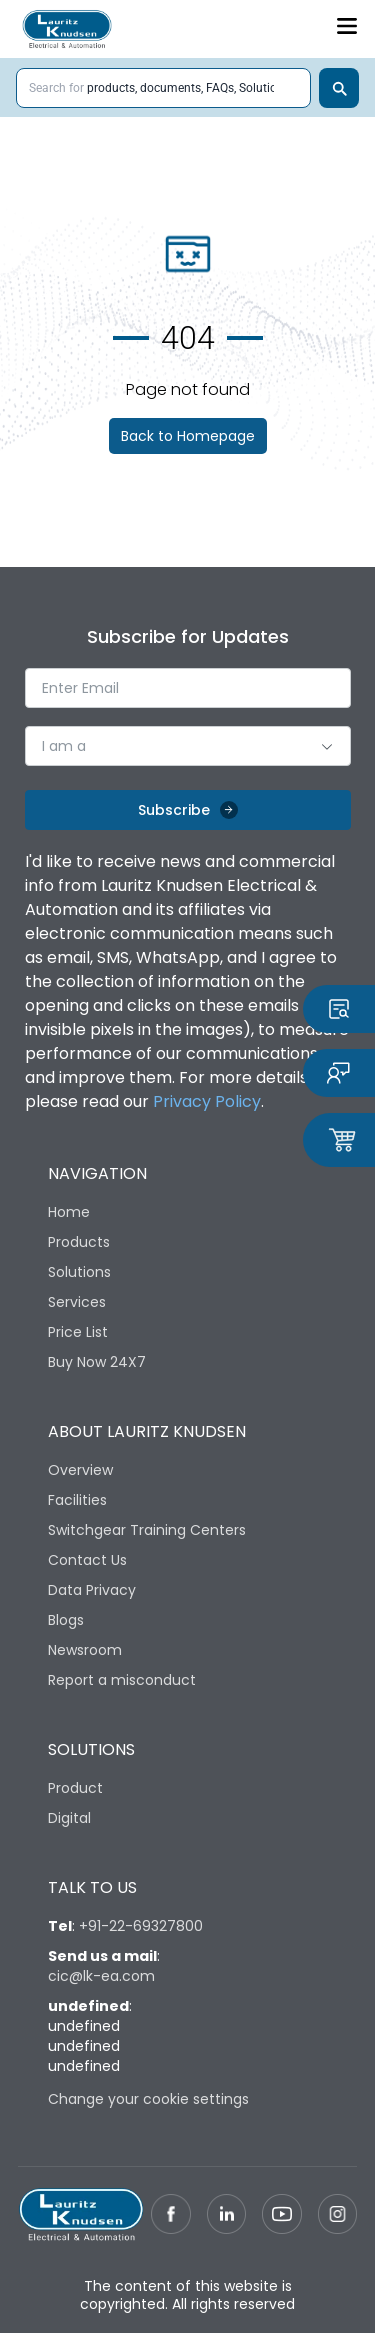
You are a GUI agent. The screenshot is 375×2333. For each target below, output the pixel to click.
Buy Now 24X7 (97, 1362)
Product (75, 1788)
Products (79, 1242)
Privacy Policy (207, 1101)
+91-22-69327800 (141, 1926)
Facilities (77, 1500)
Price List (78, 1332)
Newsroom (85, 1650)
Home (69, 1212)
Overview (80, 1470)
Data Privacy (92, 1590)
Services (77, 1302)
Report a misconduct (122, 1680)
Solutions (79, 1272)
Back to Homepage (188, 436)
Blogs (66, 1620)
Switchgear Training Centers (147, 1530)
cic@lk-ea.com (101, 1976)
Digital (69, 1818)
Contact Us (87, 1560)
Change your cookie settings (148, 2099)
